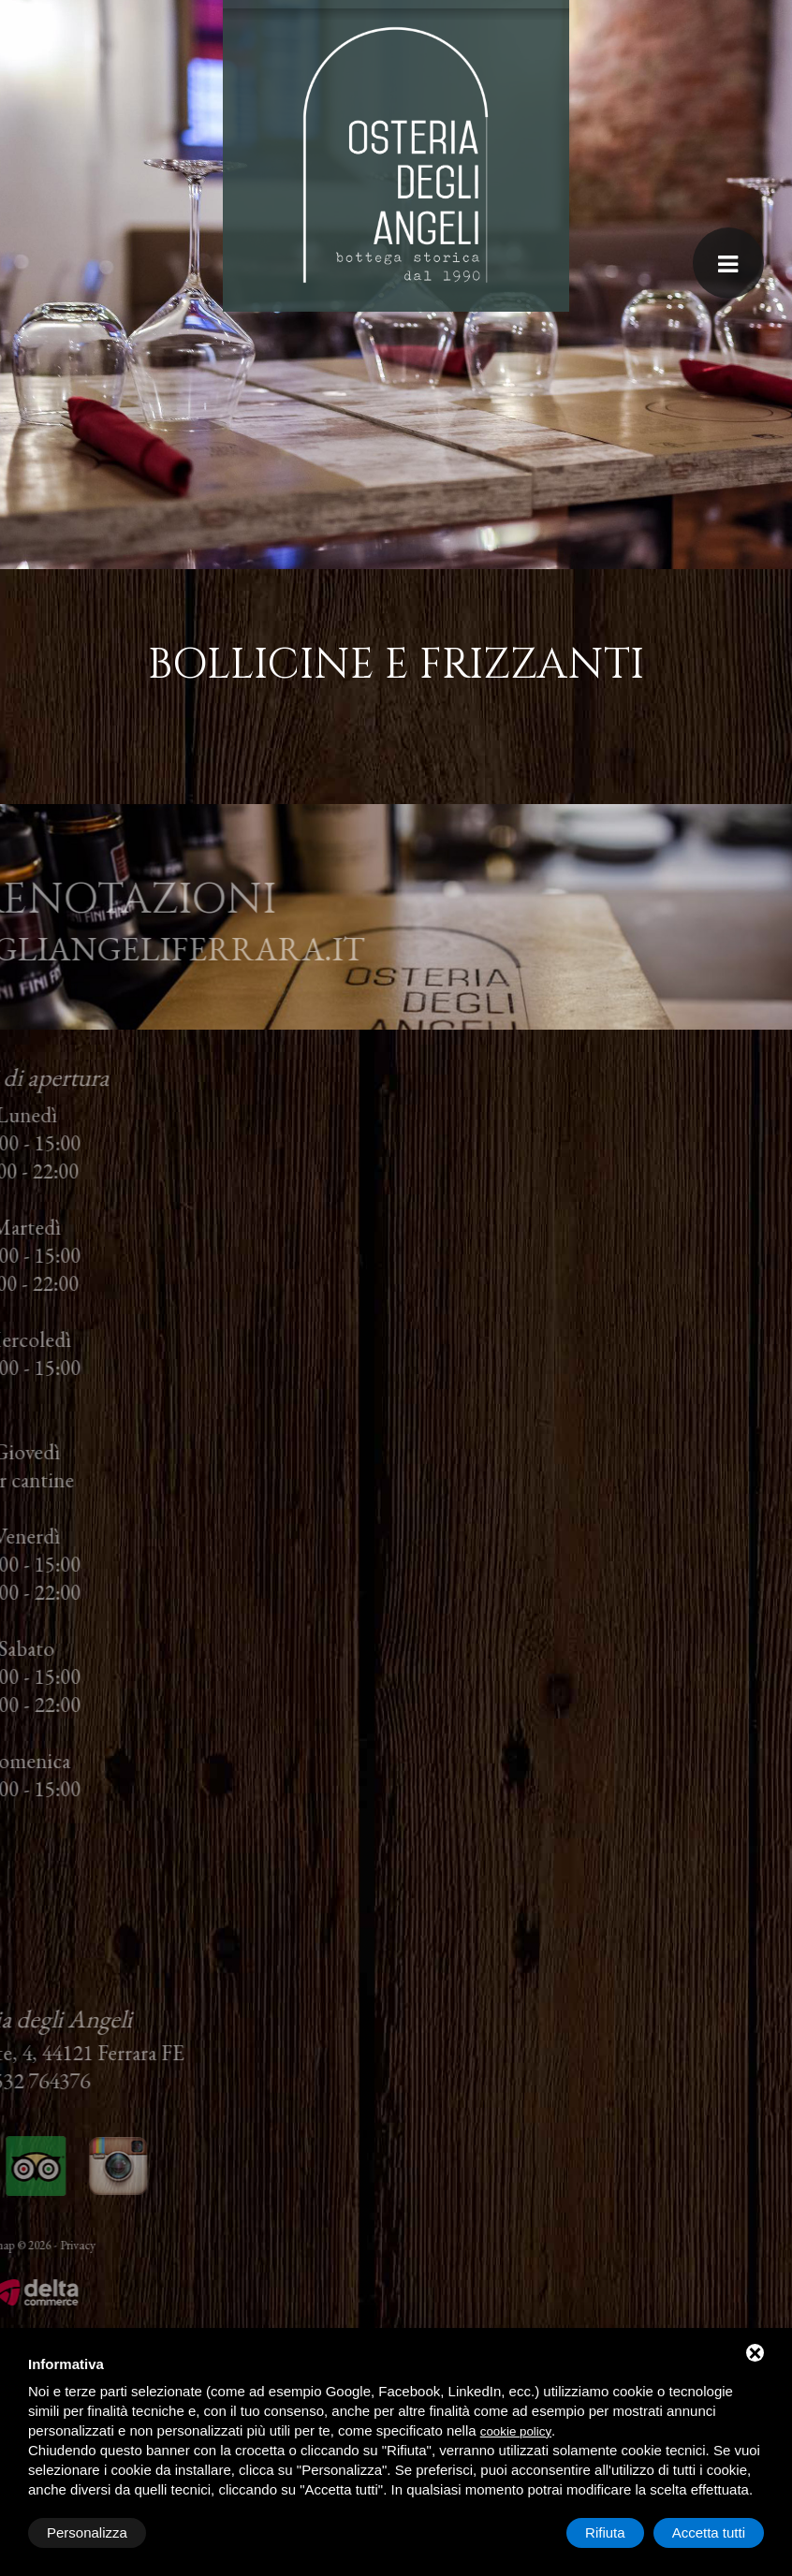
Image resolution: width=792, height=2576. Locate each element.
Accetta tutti (708, 2532)
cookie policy (515, 2431)
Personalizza (87, 2532)
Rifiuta (605, 2532)
